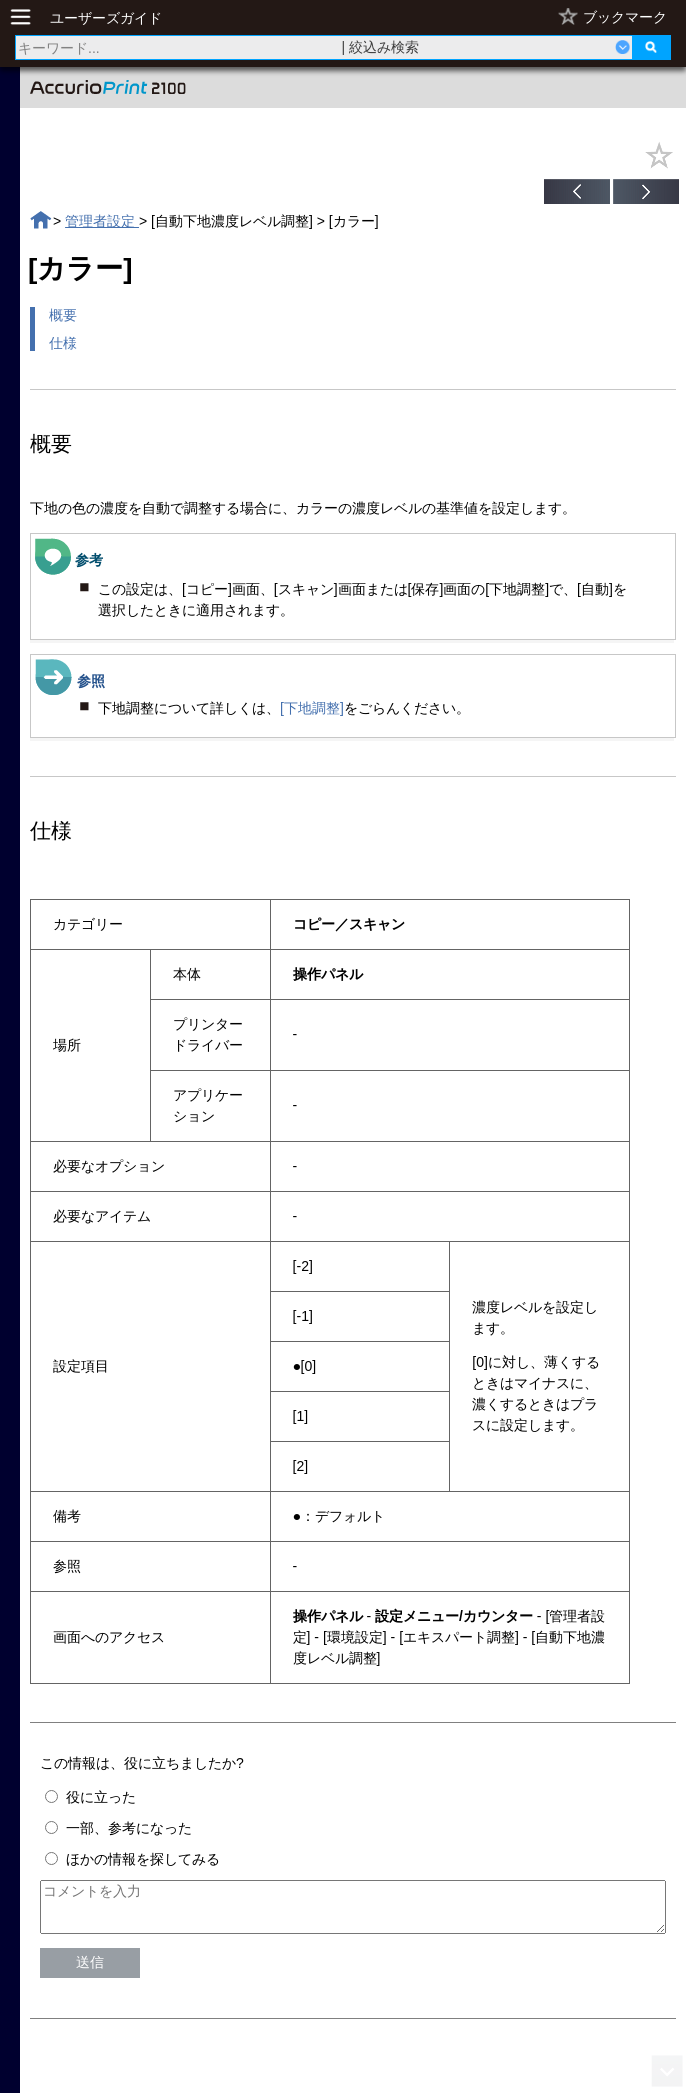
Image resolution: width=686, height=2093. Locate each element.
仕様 (63, 343)
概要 (63, 315)
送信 (90, 1971)
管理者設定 (102, 221)
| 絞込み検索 (381, 47)
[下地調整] (312, 708)
